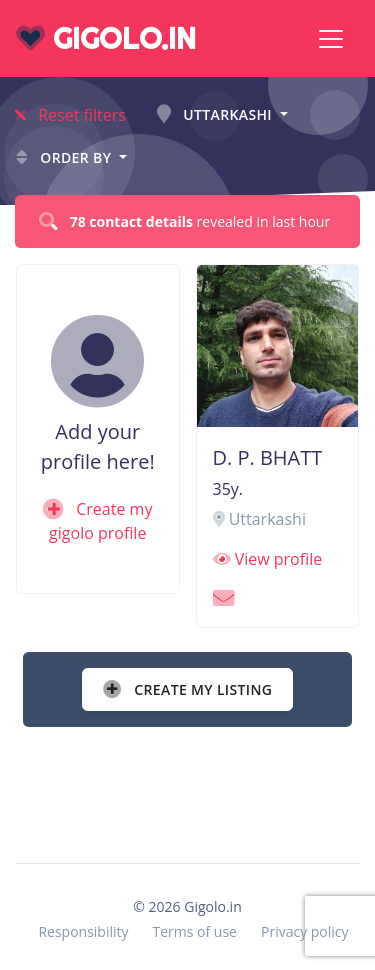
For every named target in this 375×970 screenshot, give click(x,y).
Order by (65, 157)
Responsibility (83, 931)
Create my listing (187, 689)
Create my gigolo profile (97, 521)
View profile (268, 559)
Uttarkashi (216, 114)
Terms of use (195, 931)
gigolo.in (106, 38)
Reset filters (70, 115)
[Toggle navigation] (331, 39)
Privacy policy (305, 931)
